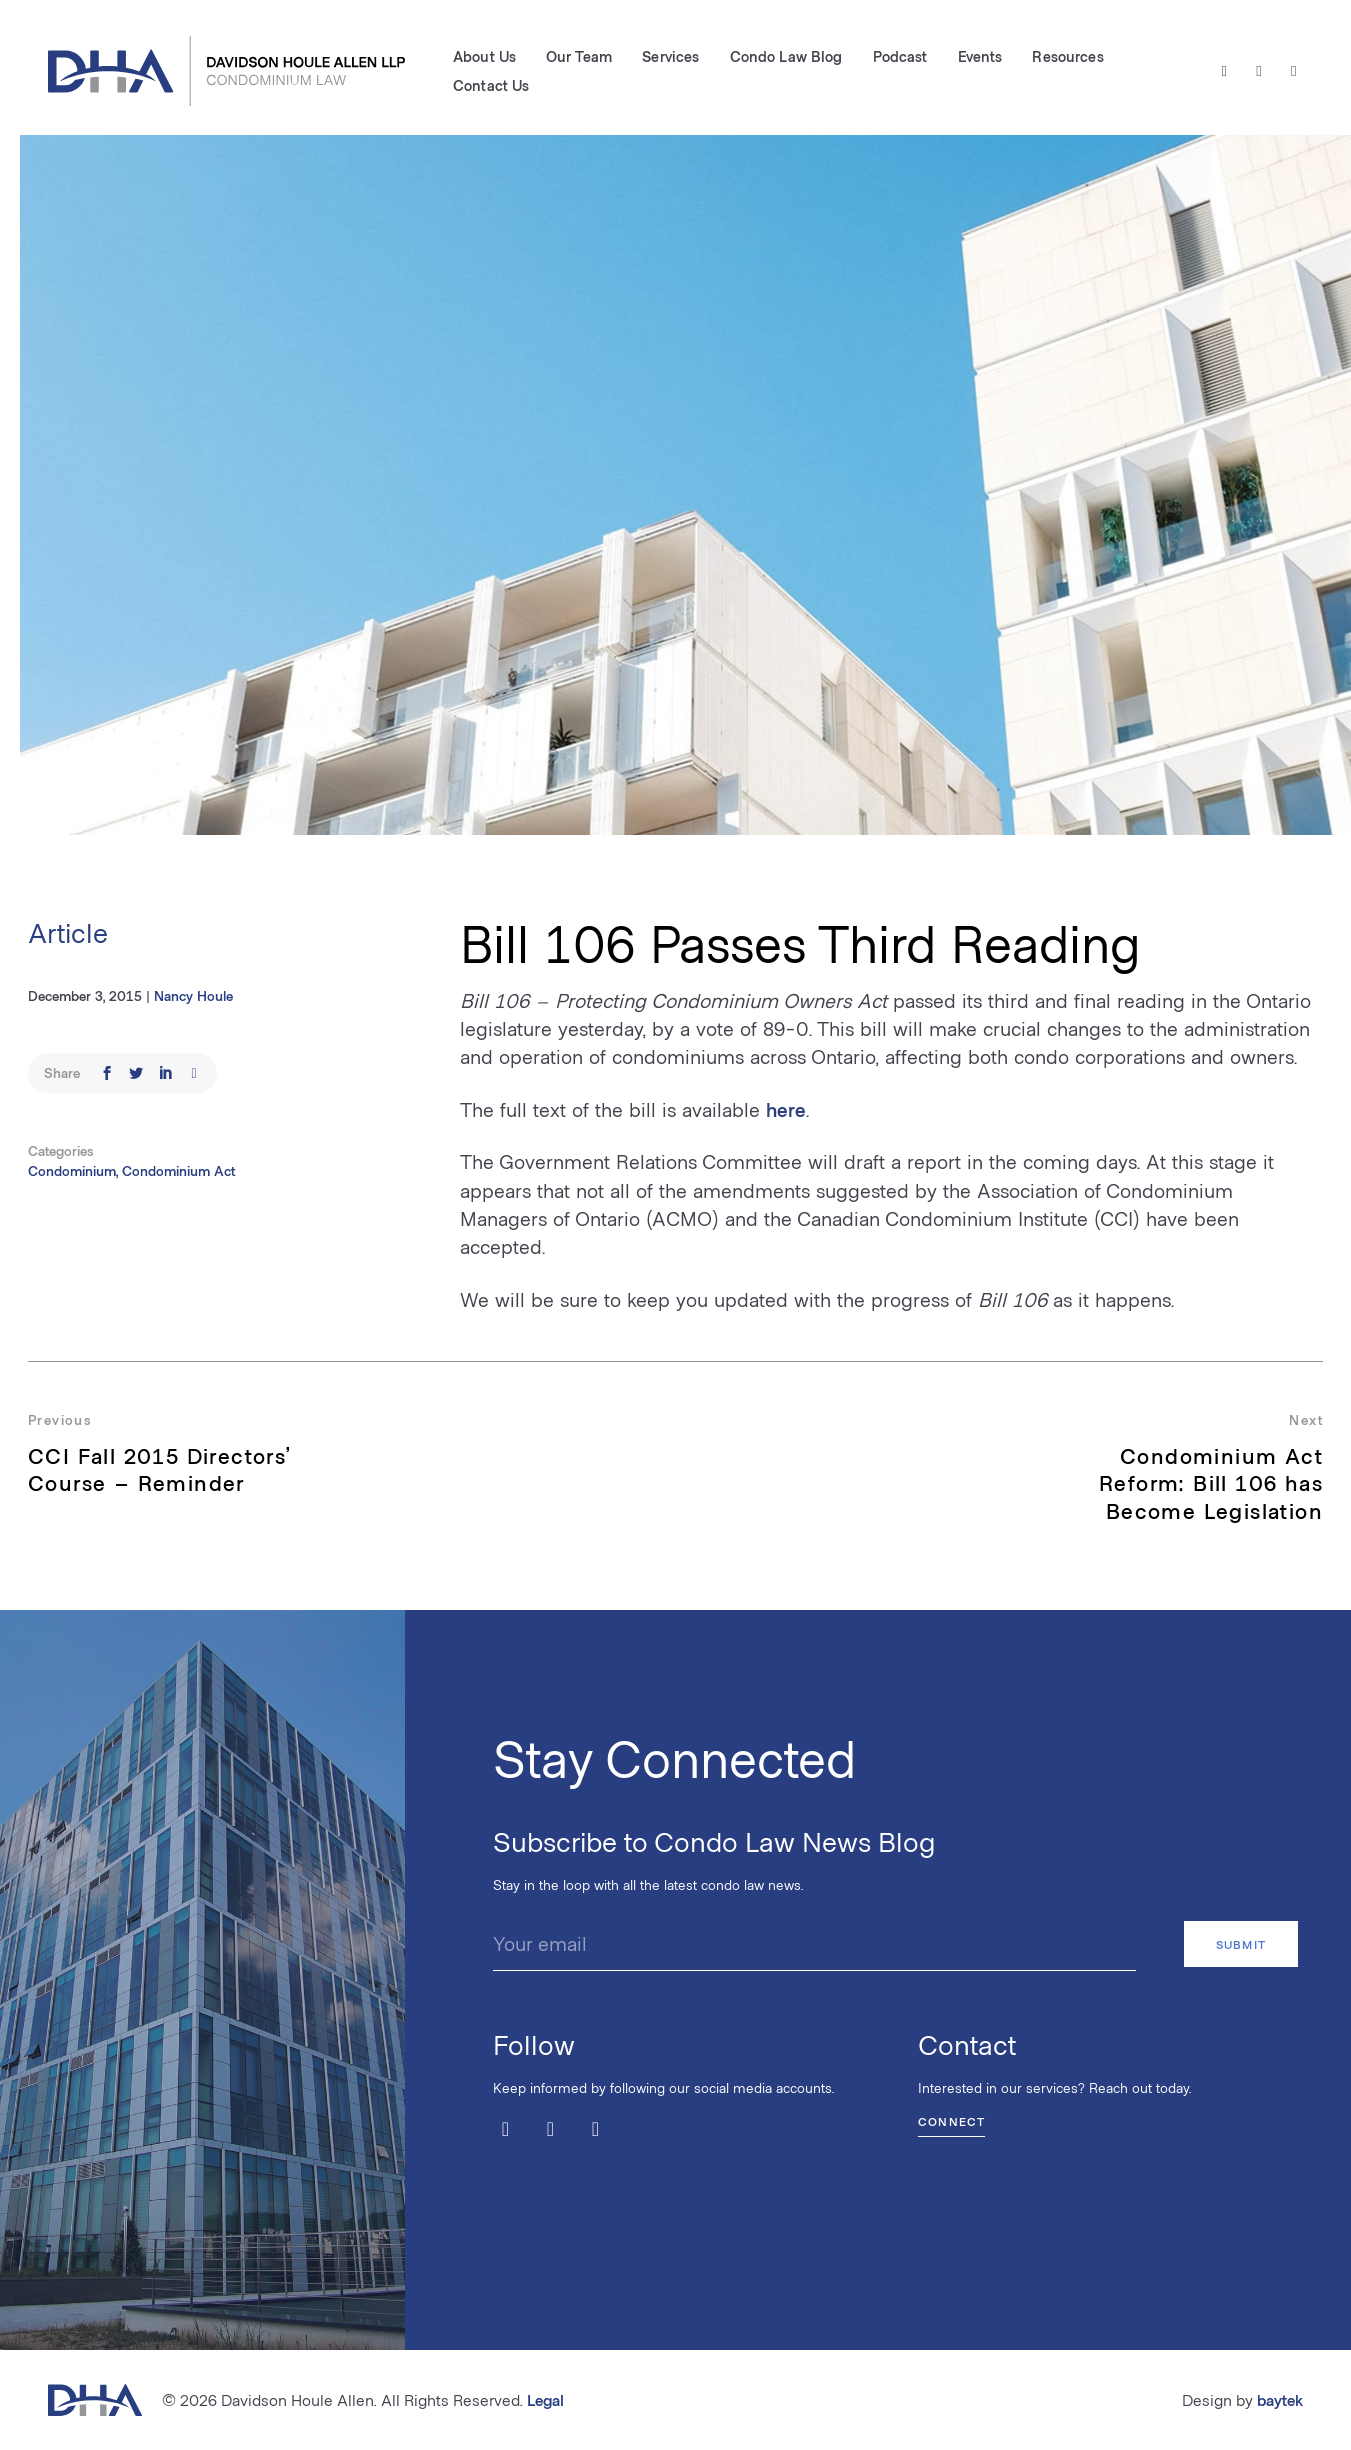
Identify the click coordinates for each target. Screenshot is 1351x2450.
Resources (1067, 56)
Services (670, 56)
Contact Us (491, 85)
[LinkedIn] (1293, 71)
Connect (951, 2121)
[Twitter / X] (1224, 71)
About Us (484, 56)
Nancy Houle (193, 995)
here (786, 1109)
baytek (1280, 2399)
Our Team (579, 56)
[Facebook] (1259, 71)
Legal (545, 2399)
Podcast (900, 56)
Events (980, 56)
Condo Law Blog (786, 56)
